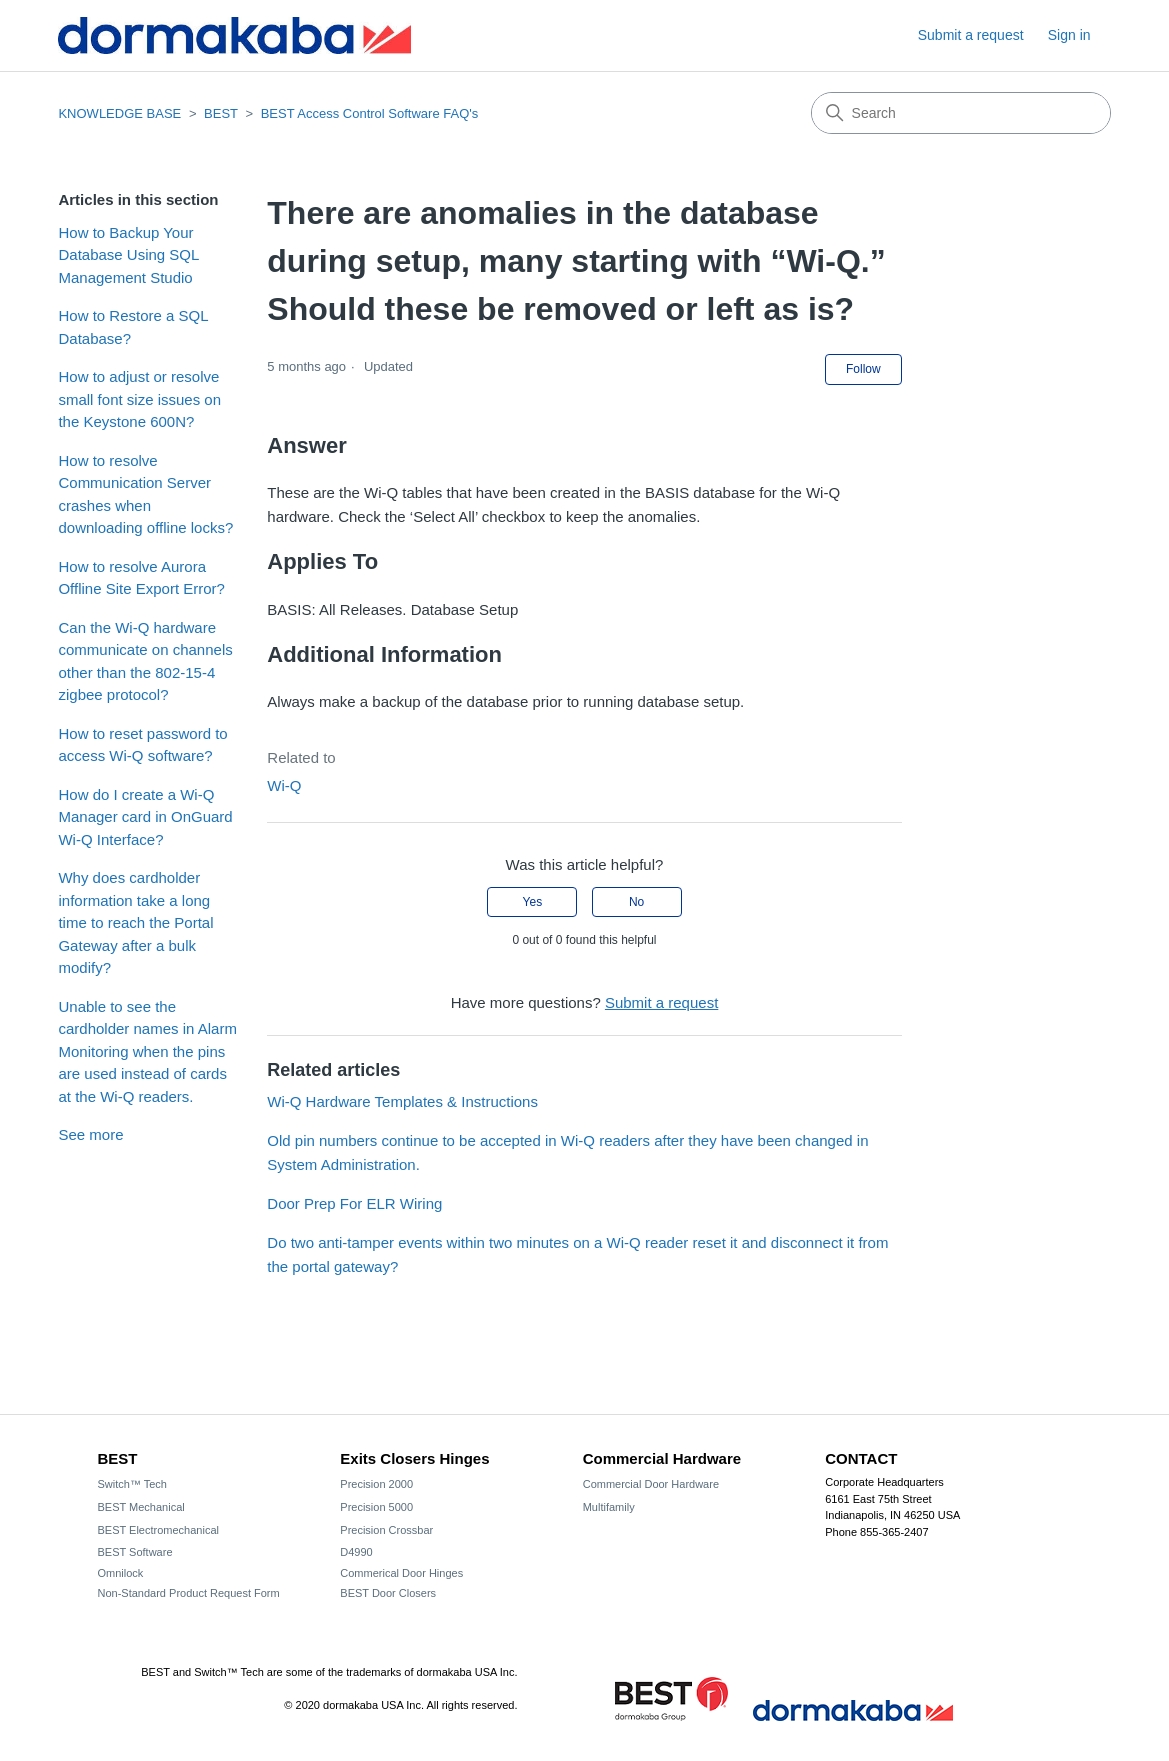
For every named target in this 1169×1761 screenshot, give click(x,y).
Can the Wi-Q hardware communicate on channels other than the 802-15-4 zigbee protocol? (145, 661)
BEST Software (135, 1552)
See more (90, 1134)
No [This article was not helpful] (636, 902)
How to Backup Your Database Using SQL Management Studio (128, 255)
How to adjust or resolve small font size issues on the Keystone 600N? (139, 399)
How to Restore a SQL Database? (133, 327)
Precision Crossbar (386, 1530)
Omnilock (121, 1573)
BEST (221, 113)
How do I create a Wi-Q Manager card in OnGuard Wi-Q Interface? (145, 817)
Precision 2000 (376, 1484)
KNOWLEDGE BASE (119, 113)
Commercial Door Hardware (651, 1484)
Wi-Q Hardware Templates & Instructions (402, 1101)
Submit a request (971, 35)
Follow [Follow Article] (863, 369)
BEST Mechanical (141, 1507)
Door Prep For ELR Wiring (354, 1203)
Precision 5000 (376, 1507)
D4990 (356, 1552)
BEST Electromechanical (158, 1530)
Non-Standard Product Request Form (189, 1593)
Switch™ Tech (133, 1484)
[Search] (961, 113)
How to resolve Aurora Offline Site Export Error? (141, 578)
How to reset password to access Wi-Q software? (142, 745)
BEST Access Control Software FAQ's (370, 113)
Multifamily (609, 1507)
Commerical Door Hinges (401, 1573)
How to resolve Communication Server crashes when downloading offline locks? (145, 494)
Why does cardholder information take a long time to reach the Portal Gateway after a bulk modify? (135, 922)
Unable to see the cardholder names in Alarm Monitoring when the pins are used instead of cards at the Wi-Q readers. (147, 1051)
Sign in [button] (1069, 35)
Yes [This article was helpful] (533, 902)
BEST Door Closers (388, 1593)
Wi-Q (284, 785)
